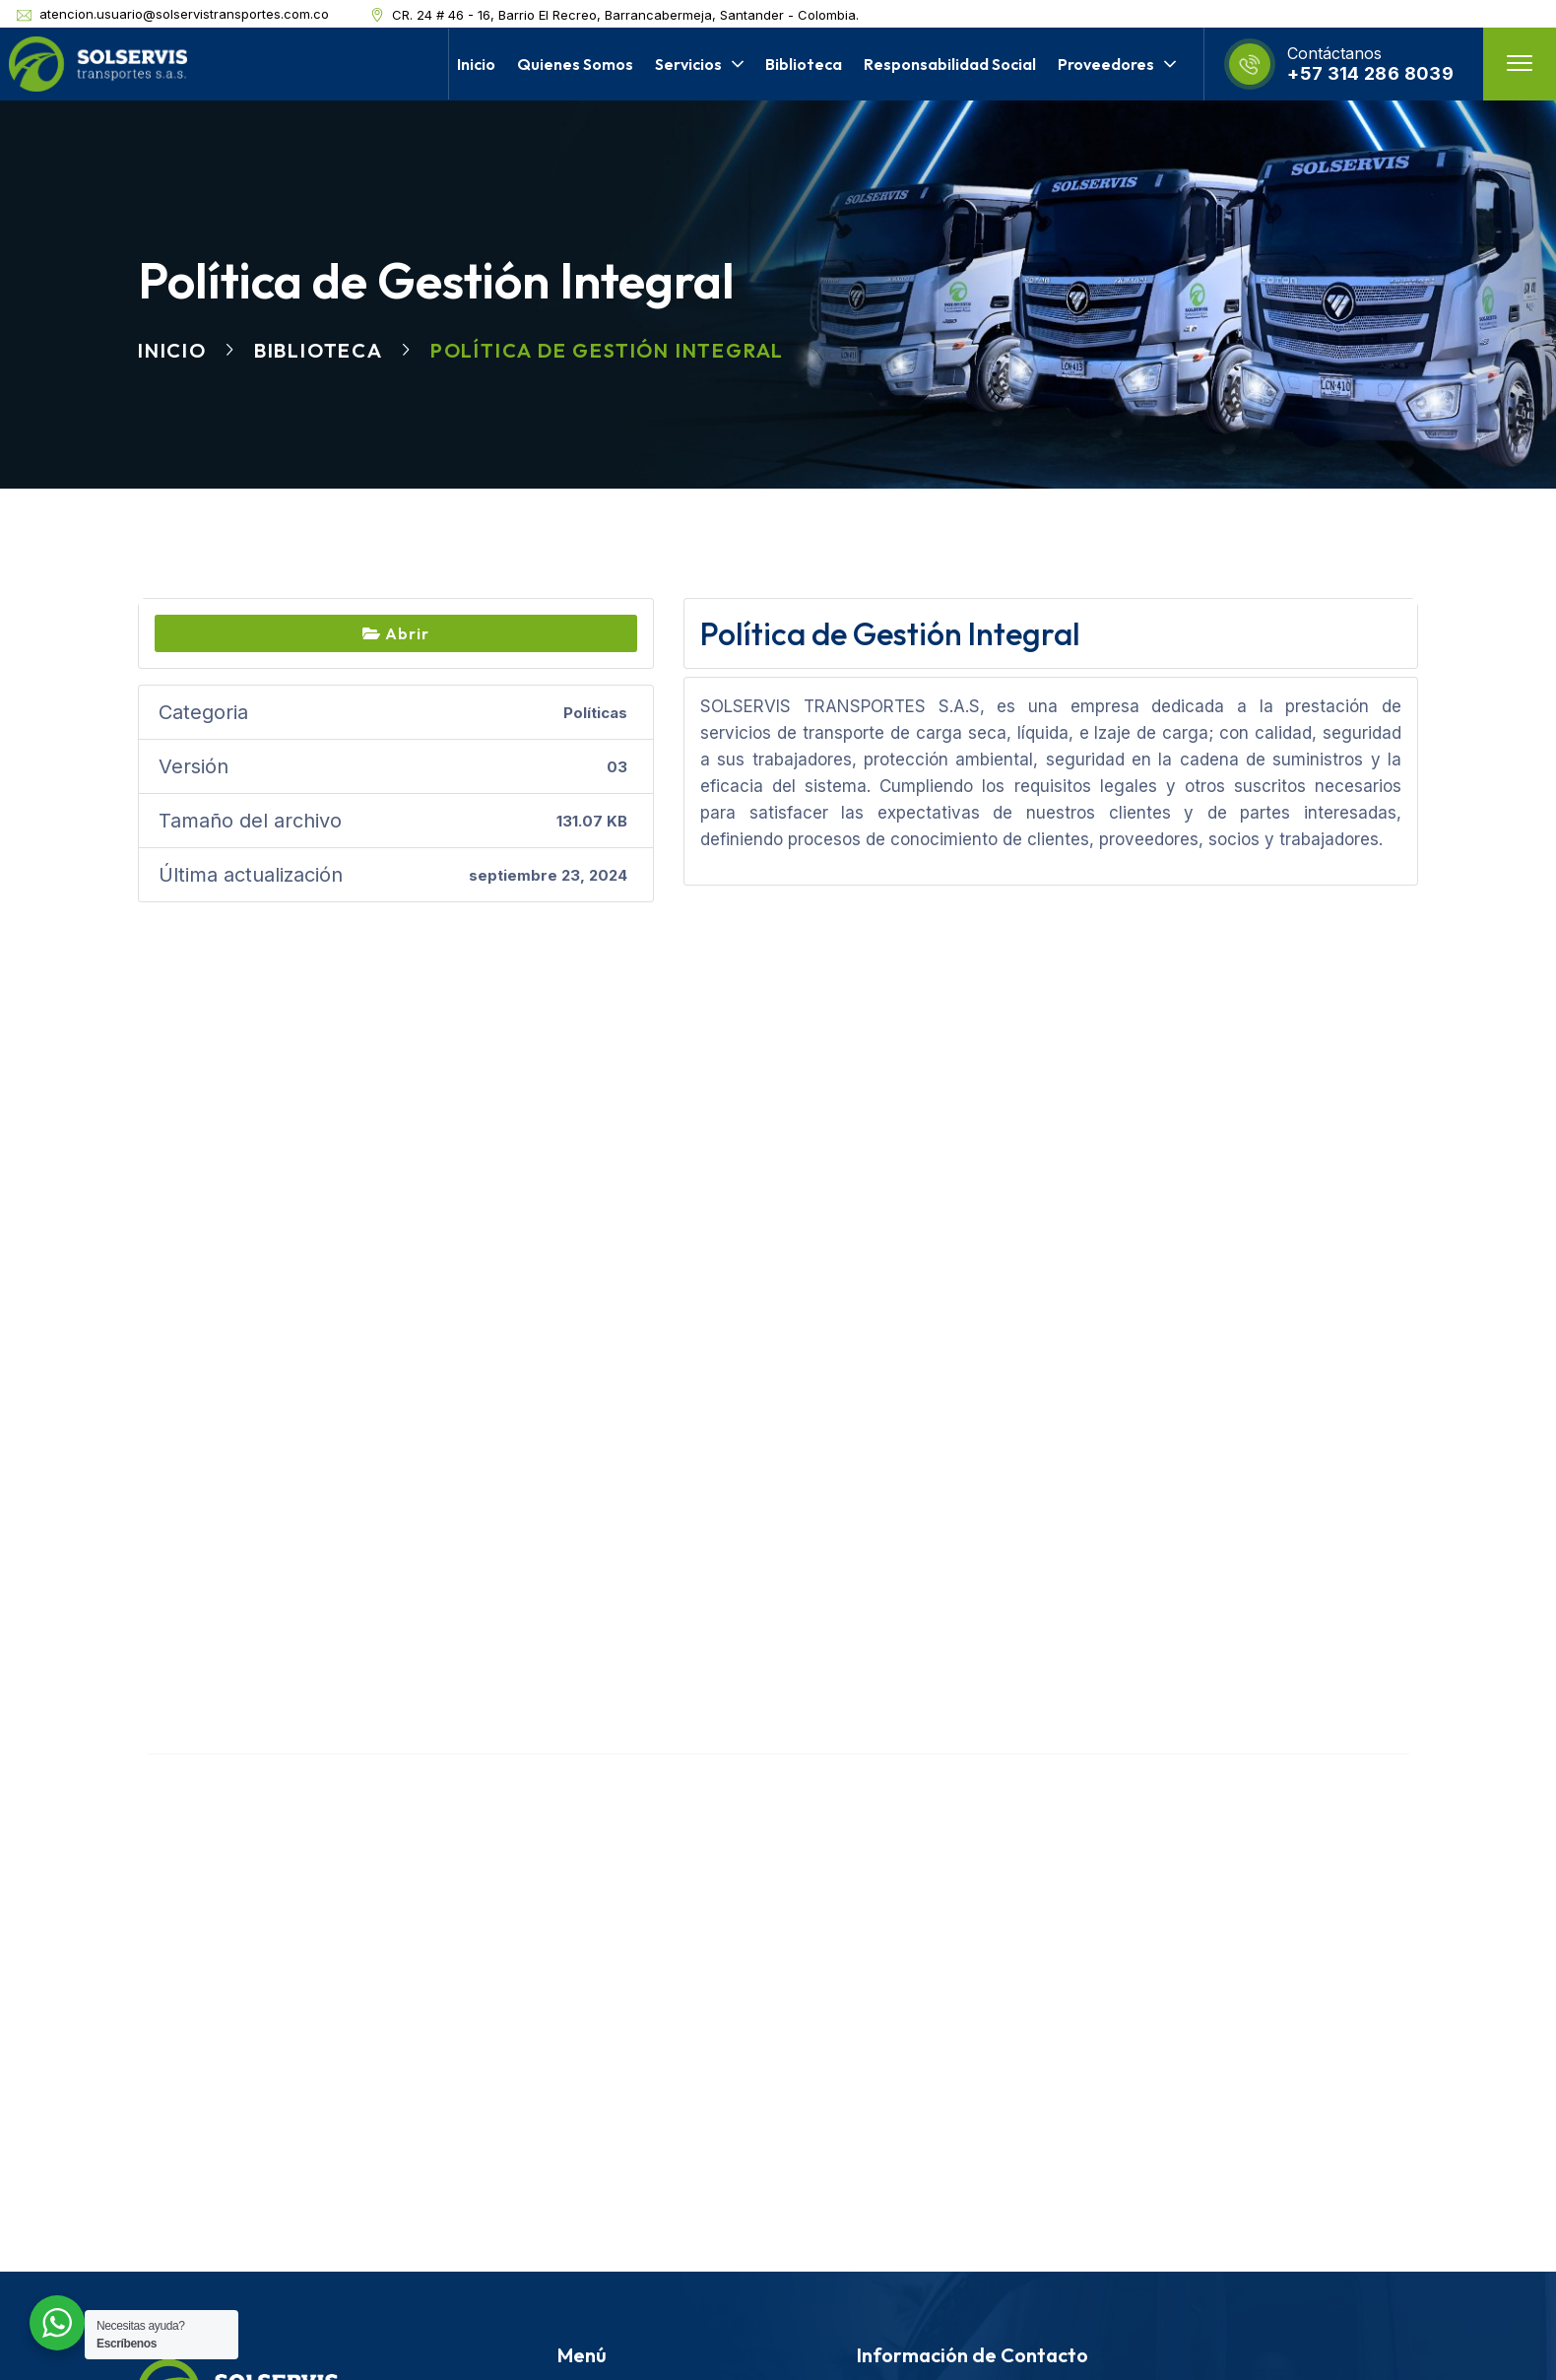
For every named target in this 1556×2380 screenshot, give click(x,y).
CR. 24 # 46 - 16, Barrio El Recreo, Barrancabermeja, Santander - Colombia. (625, 15)
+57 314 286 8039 (1370, 73)
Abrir (395, 633)
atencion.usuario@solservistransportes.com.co (184, 14)
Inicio (172, 350)
